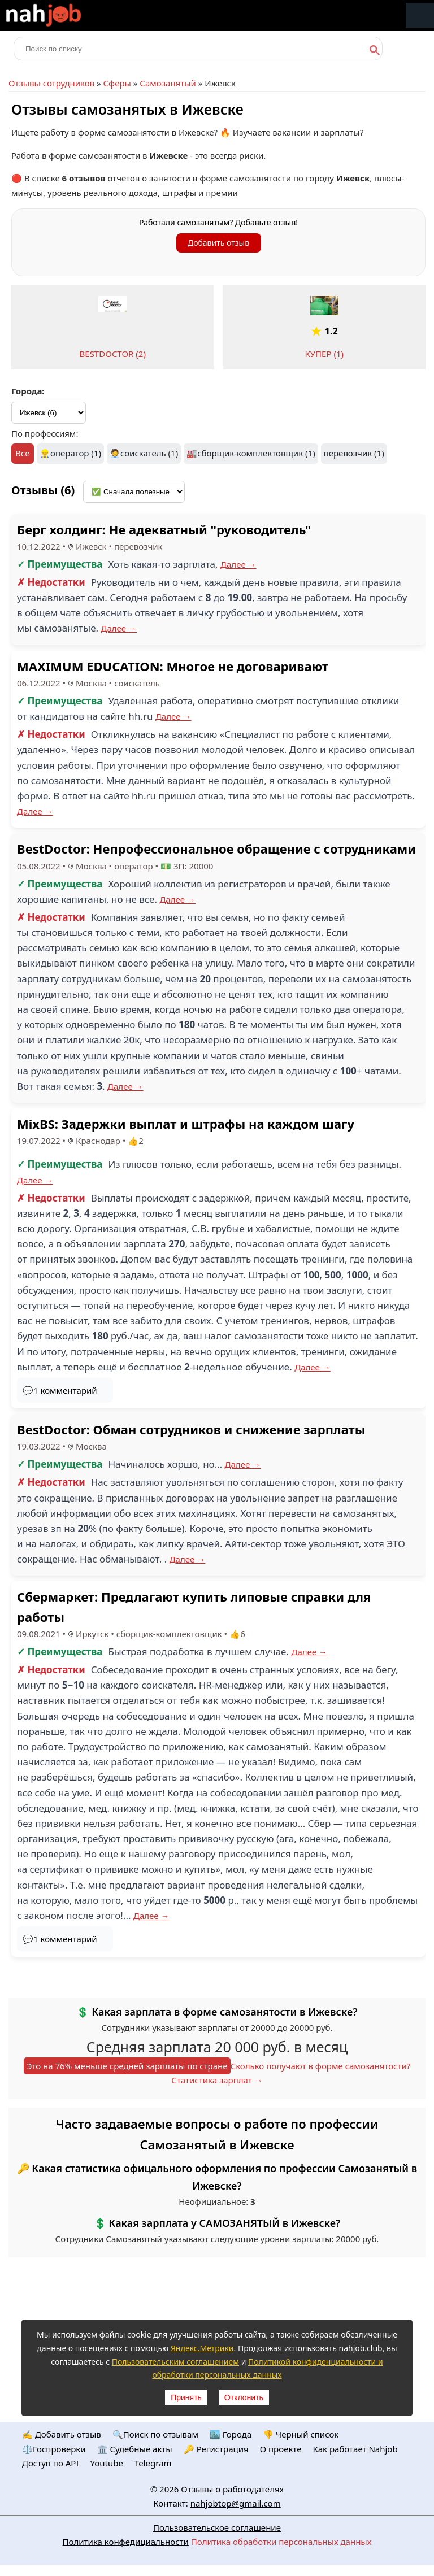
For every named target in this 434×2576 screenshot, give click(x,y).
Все (22, 453)
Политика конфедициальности (126, 2541)
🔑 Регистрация (216, 2449)
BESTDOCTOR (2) (113, 353)
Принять (186, 2397)
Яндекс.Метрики (202, 2348)
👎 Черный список (300, 2434)
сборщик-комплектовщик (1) (256, 453)
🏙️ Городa (230, 2434)
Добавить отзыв (218, 242)
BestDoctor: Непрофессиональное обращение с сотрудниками (216, 848)
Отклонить (243, 2397)
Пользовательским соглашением (175, 2361)
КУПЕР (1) (324, 353)
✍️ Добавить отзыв (61, 2434)
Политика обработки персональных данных (281, 2541)
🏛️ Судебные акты (134, 2449)
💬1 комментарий (60, 1390)
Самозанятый (168, 83)
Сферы (117, 83)
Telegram (153, 2463)
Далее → (238, 564)
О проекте (281, 2449)
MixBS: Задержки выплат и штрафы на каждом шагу (185, 1123)
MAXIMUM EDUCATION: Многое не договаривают (172, 666)
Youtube (106, 2463)
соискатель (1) (149, 453)
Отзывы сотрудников (51, 83)
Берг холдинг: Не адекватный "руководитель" (164, 529)
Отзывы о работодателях (232, 2489)
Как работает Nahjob (355, 2449)
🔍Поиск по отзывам (155, 2434)
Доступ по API (50, 2463)
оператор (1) (75, 453)
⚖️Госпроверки (54, 2449)
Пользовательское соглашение (217, 2527)
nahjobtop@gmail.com (235, 2503)
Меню (420, 15)
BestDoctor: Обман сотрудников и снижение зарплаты (191, 1429)
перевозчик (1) (354, 453)
